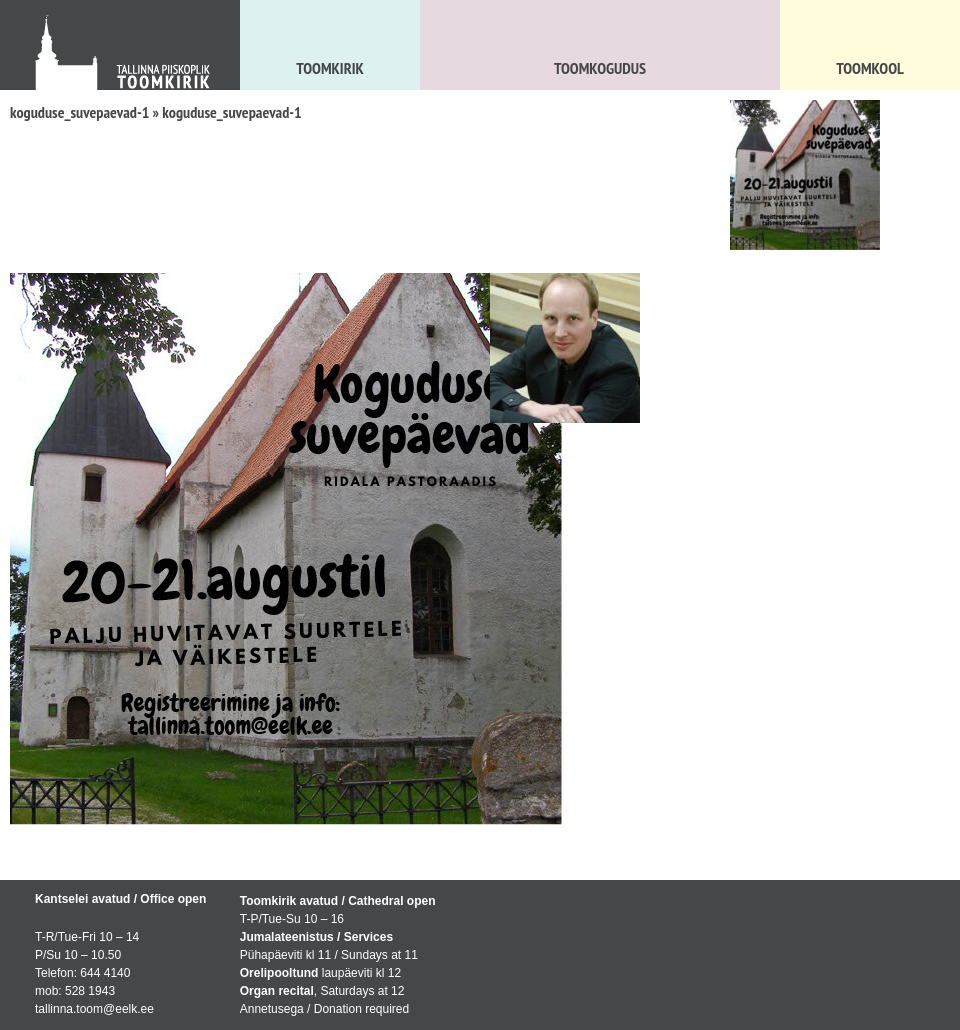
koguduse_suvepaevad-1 (79, 112)
